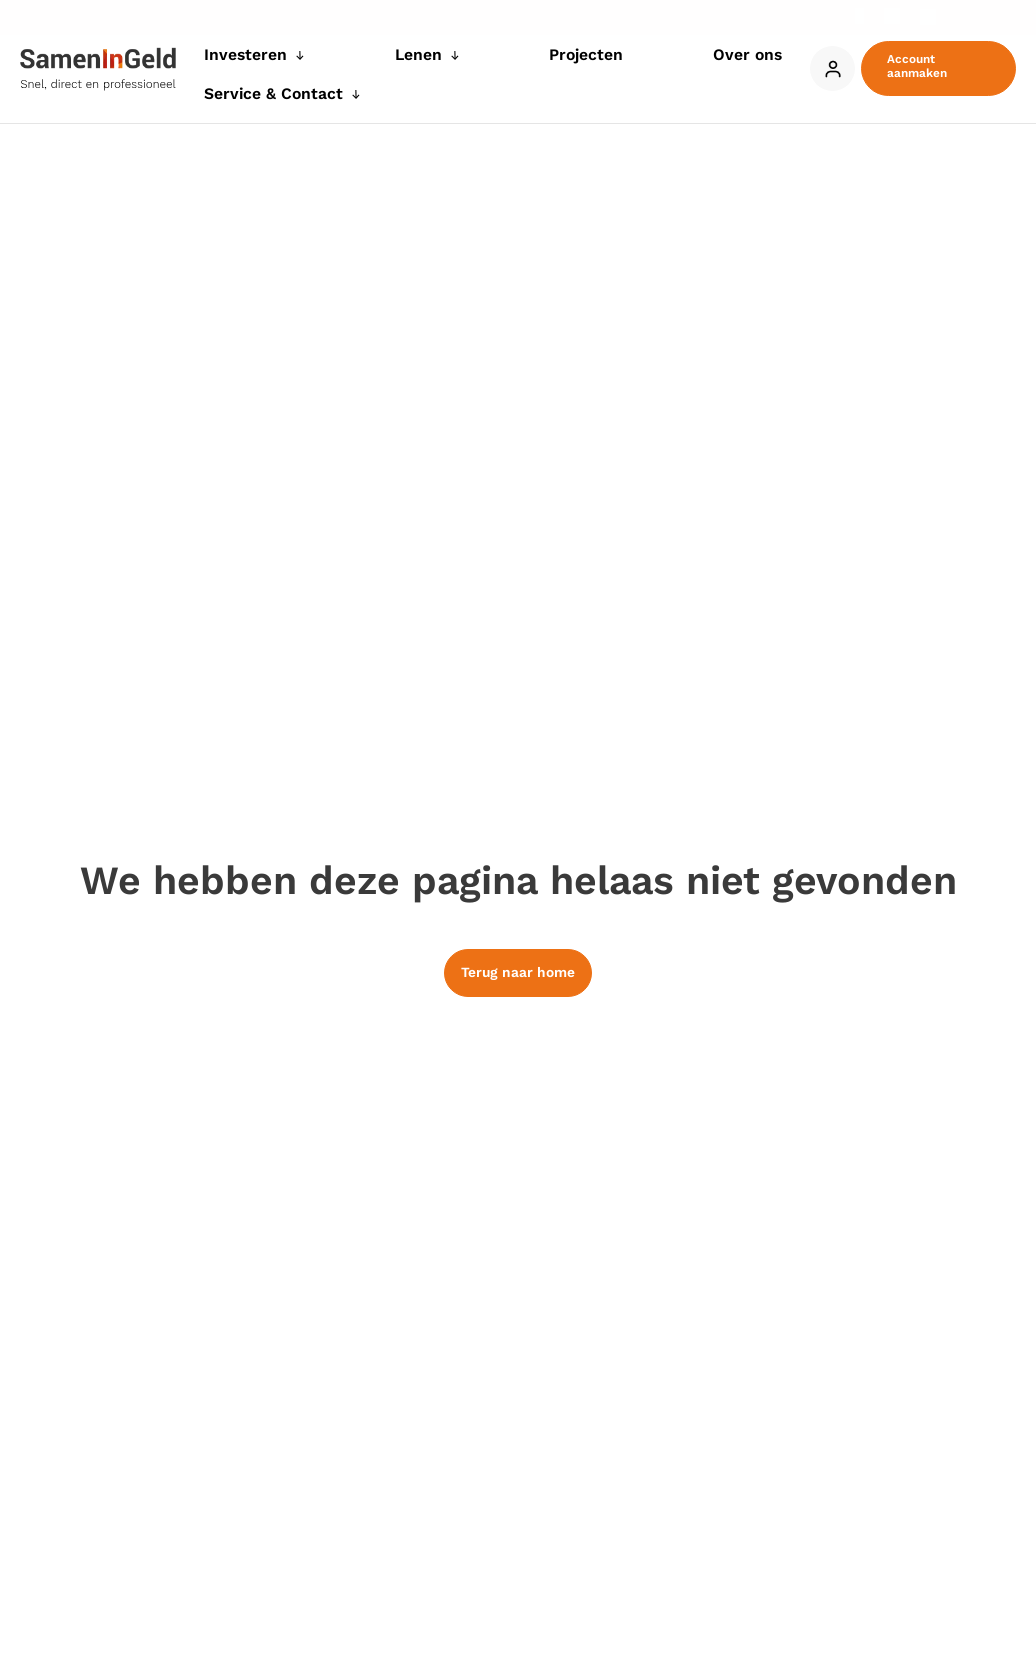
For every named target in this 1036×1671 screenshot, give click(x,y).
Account (823, 57)
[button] (934, 57)
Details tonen (866, 963)
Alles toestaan (810, 1023)
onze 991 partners (200, 732)
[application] (327, 62)
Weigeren (514, 1023)
